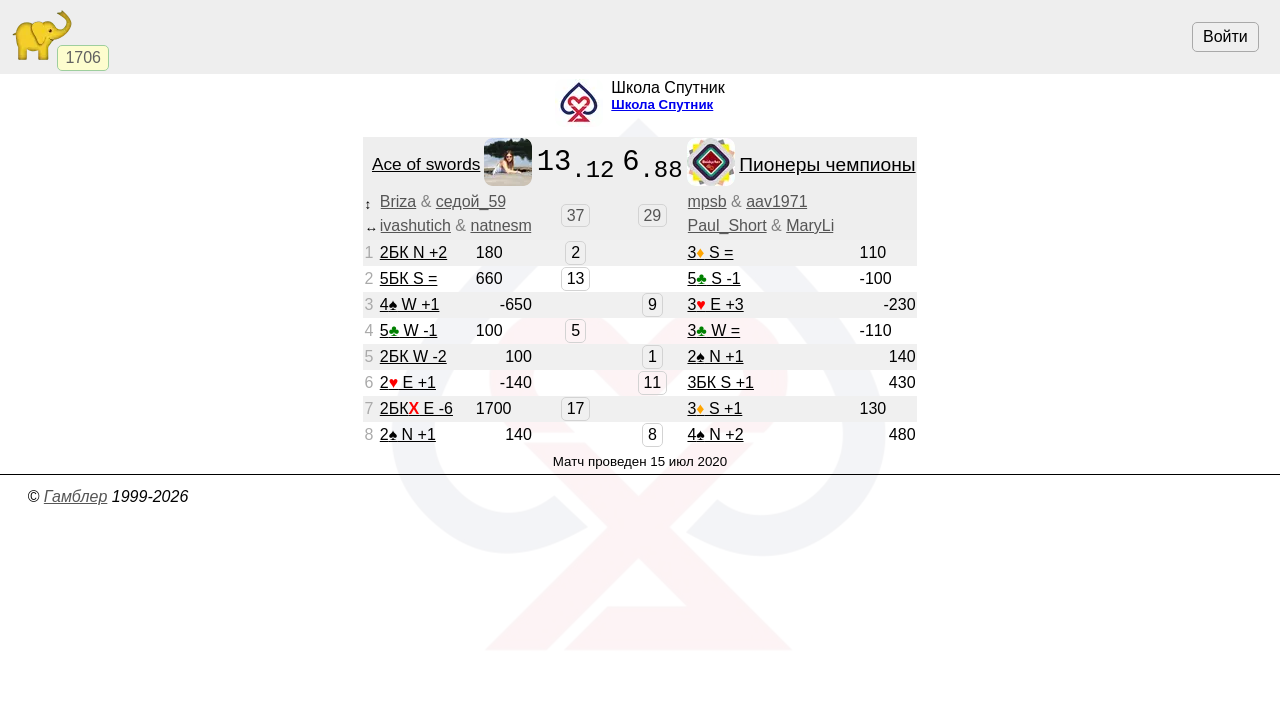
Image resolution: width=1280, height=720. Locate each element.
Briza (398, 201)
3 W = (713, 330)
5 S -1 (713, 278)
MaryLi (810, 225)
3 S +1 (714, 408)
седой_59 (471, 201)
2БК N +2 (413, 252)
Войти (1225, 36)
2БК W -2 (413, 356)
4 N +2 (715, 434)
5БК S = (409, 278)
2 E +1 (408, 382)
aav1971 (776, 201)
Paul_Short (726, 225)
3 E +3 (715, 304)
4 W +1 (410, 304)
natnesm (501, 225)
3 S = (710, 252)
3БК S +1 (720, 382)
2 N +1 (715, 356)
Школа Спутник (662, 104)
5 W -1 (409, 330)
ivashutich (415, 225)
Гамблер (76, 496)
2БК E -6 (416, 408)
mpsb (706, 201)
